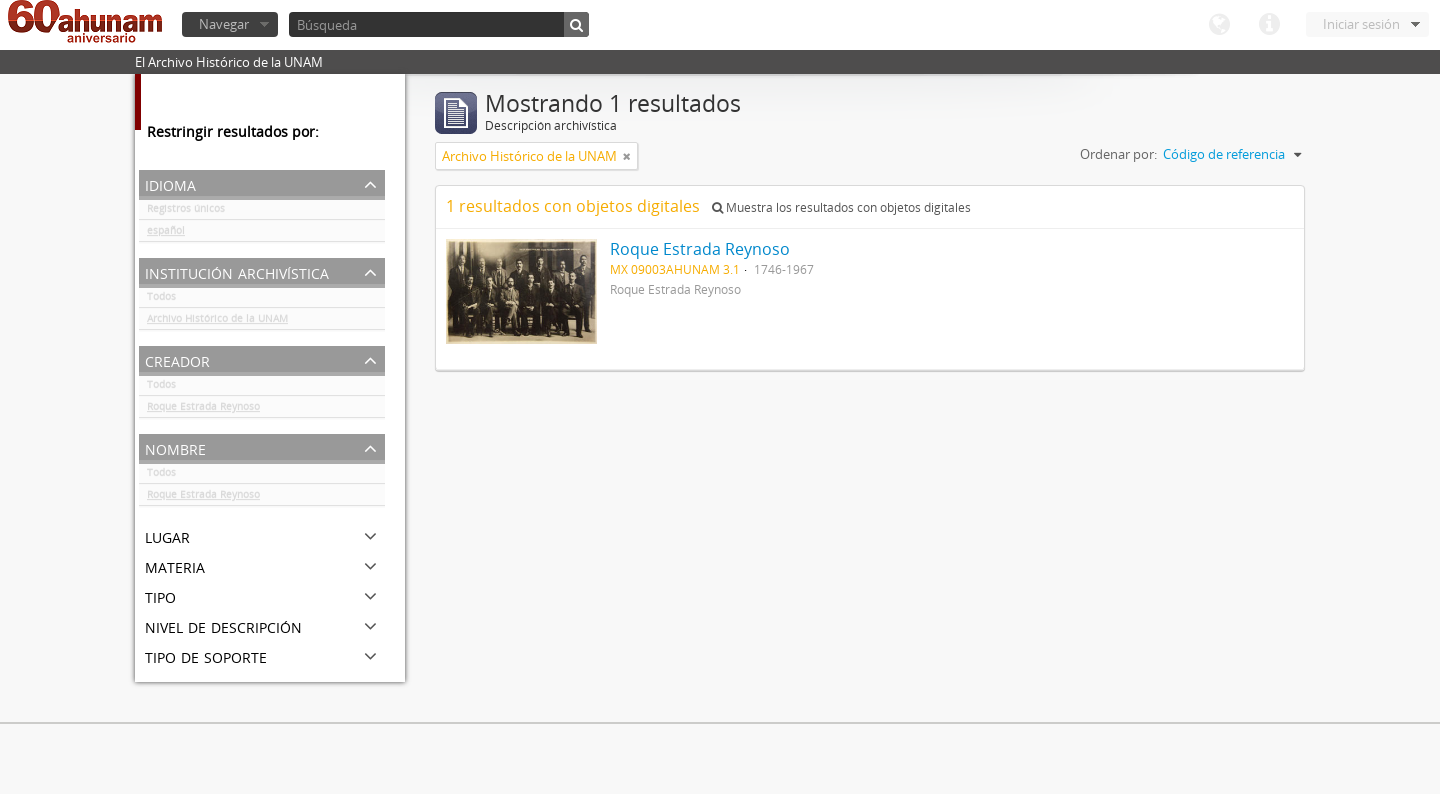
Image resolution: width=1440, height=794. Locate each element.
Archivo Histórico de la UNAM (217, 322)
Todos (161, 300)
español (166, 234)
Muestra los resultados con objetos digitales (841, 207)
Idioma (1219, 25)
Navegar (224, 24)
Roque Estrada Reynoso (203, 410)
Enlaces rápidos (1269, 25)
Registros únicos (186, 212)
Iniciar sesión (1361, 24)
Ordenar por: (1118, 154)
